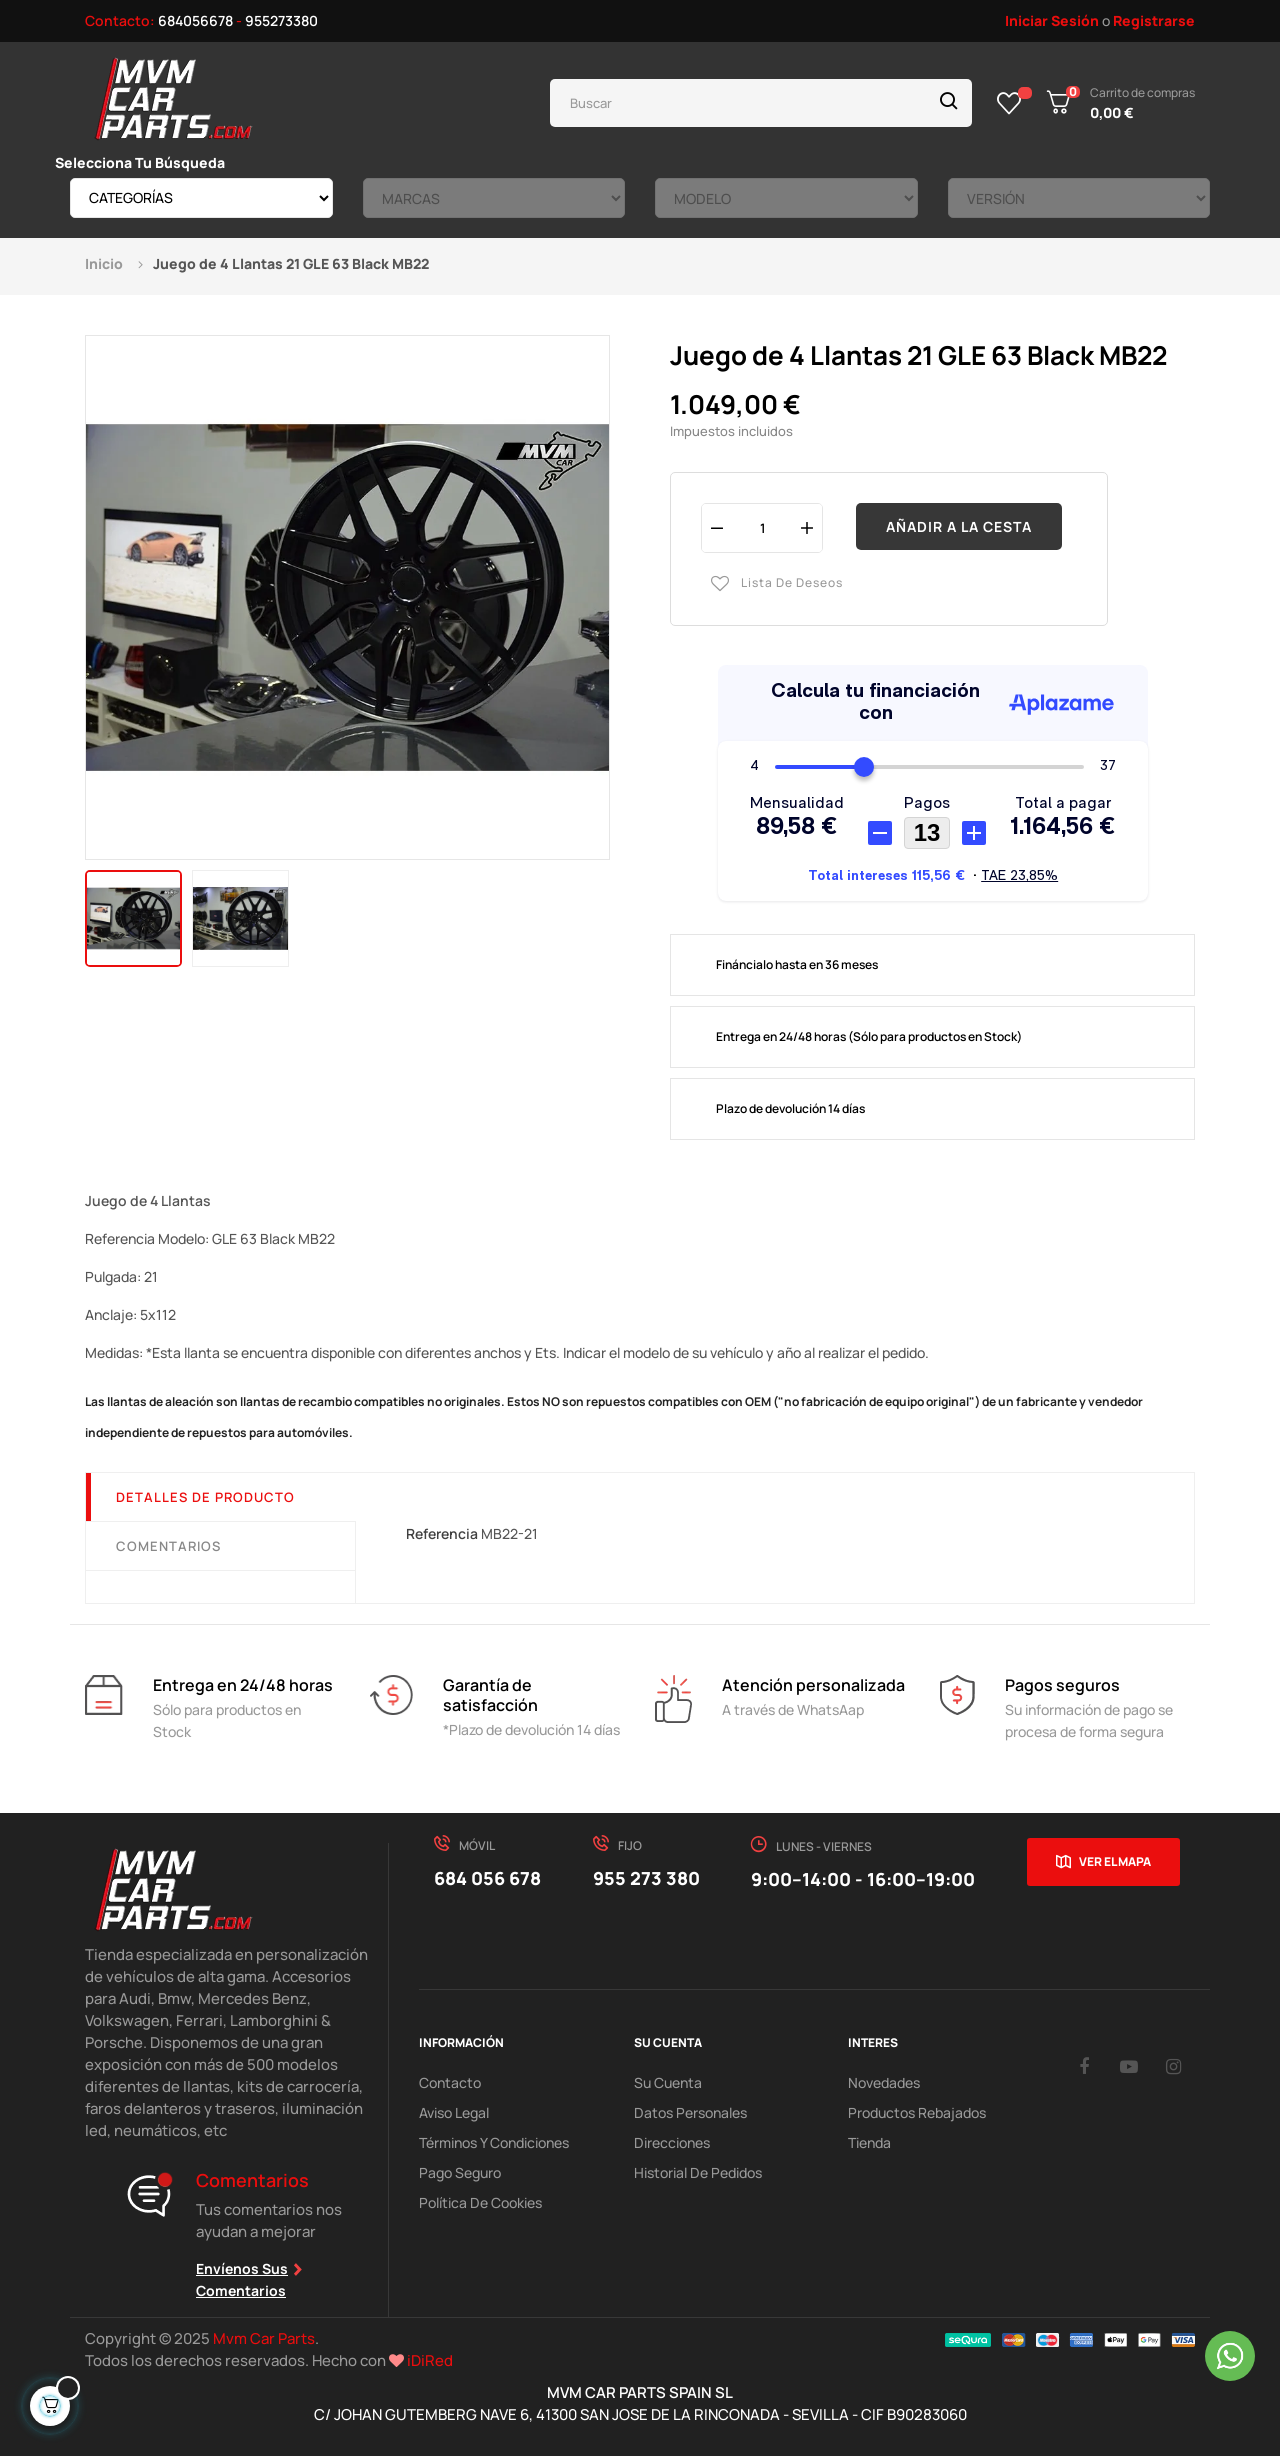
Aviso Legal (454, 2112)
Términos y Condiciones (494, 2142)
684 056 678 (487, 1878)
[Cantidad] (762, 527)
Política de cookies (480, 2202)
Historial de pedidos (698, 2172)
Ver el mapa (1115, 1861)
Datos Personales (690, 2112)
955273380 (281, 20)
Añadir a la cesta (959, 526)
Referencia (442, 1533)
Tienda (869, 2142)
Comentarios (168, 1546)
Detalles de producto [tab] (205, 1497)
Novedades (884, 2082)
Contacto (450, 2082)
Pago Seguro (460, 2172)
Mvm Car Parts (264, 2338)
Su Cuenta (668, 2082)
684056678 (195, 20)
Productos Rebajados (917, 2112)
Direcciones (672, 2142)
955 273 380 (646, 1878)
